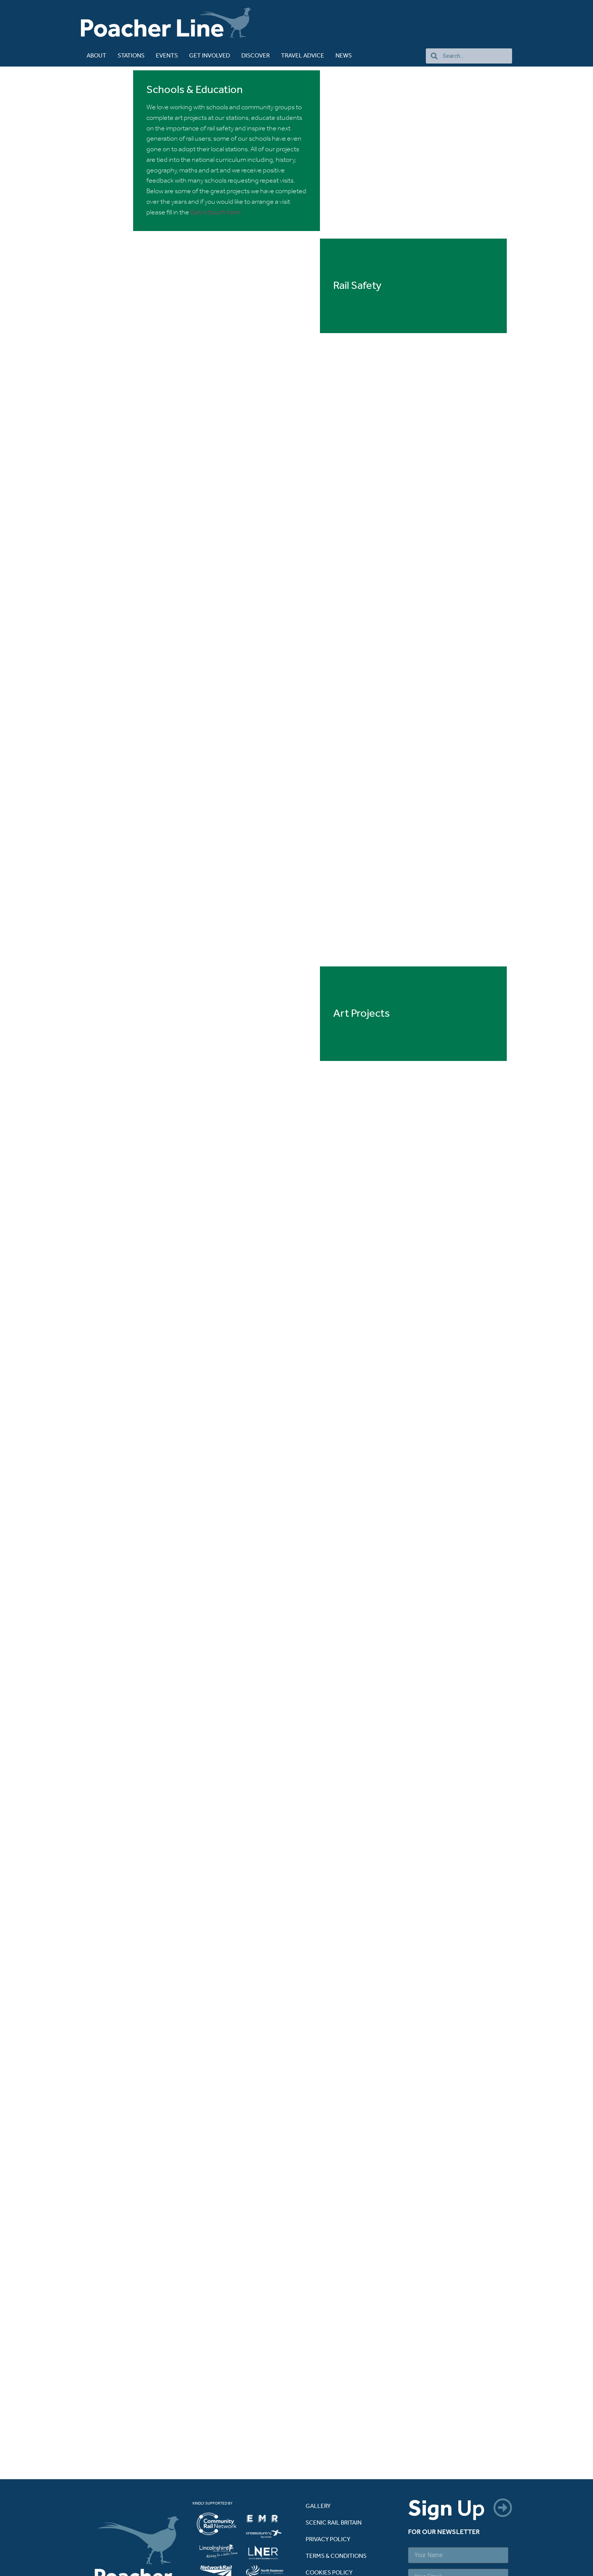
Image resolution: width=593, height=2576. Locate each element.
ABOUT (96, 56)
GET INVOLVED (209, 56)
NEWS (343, 56)
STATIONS (131, 56)
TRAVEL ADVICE (302, 56)
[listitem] (219, 2448)
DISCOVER (255, 56)
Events (167, 56)
